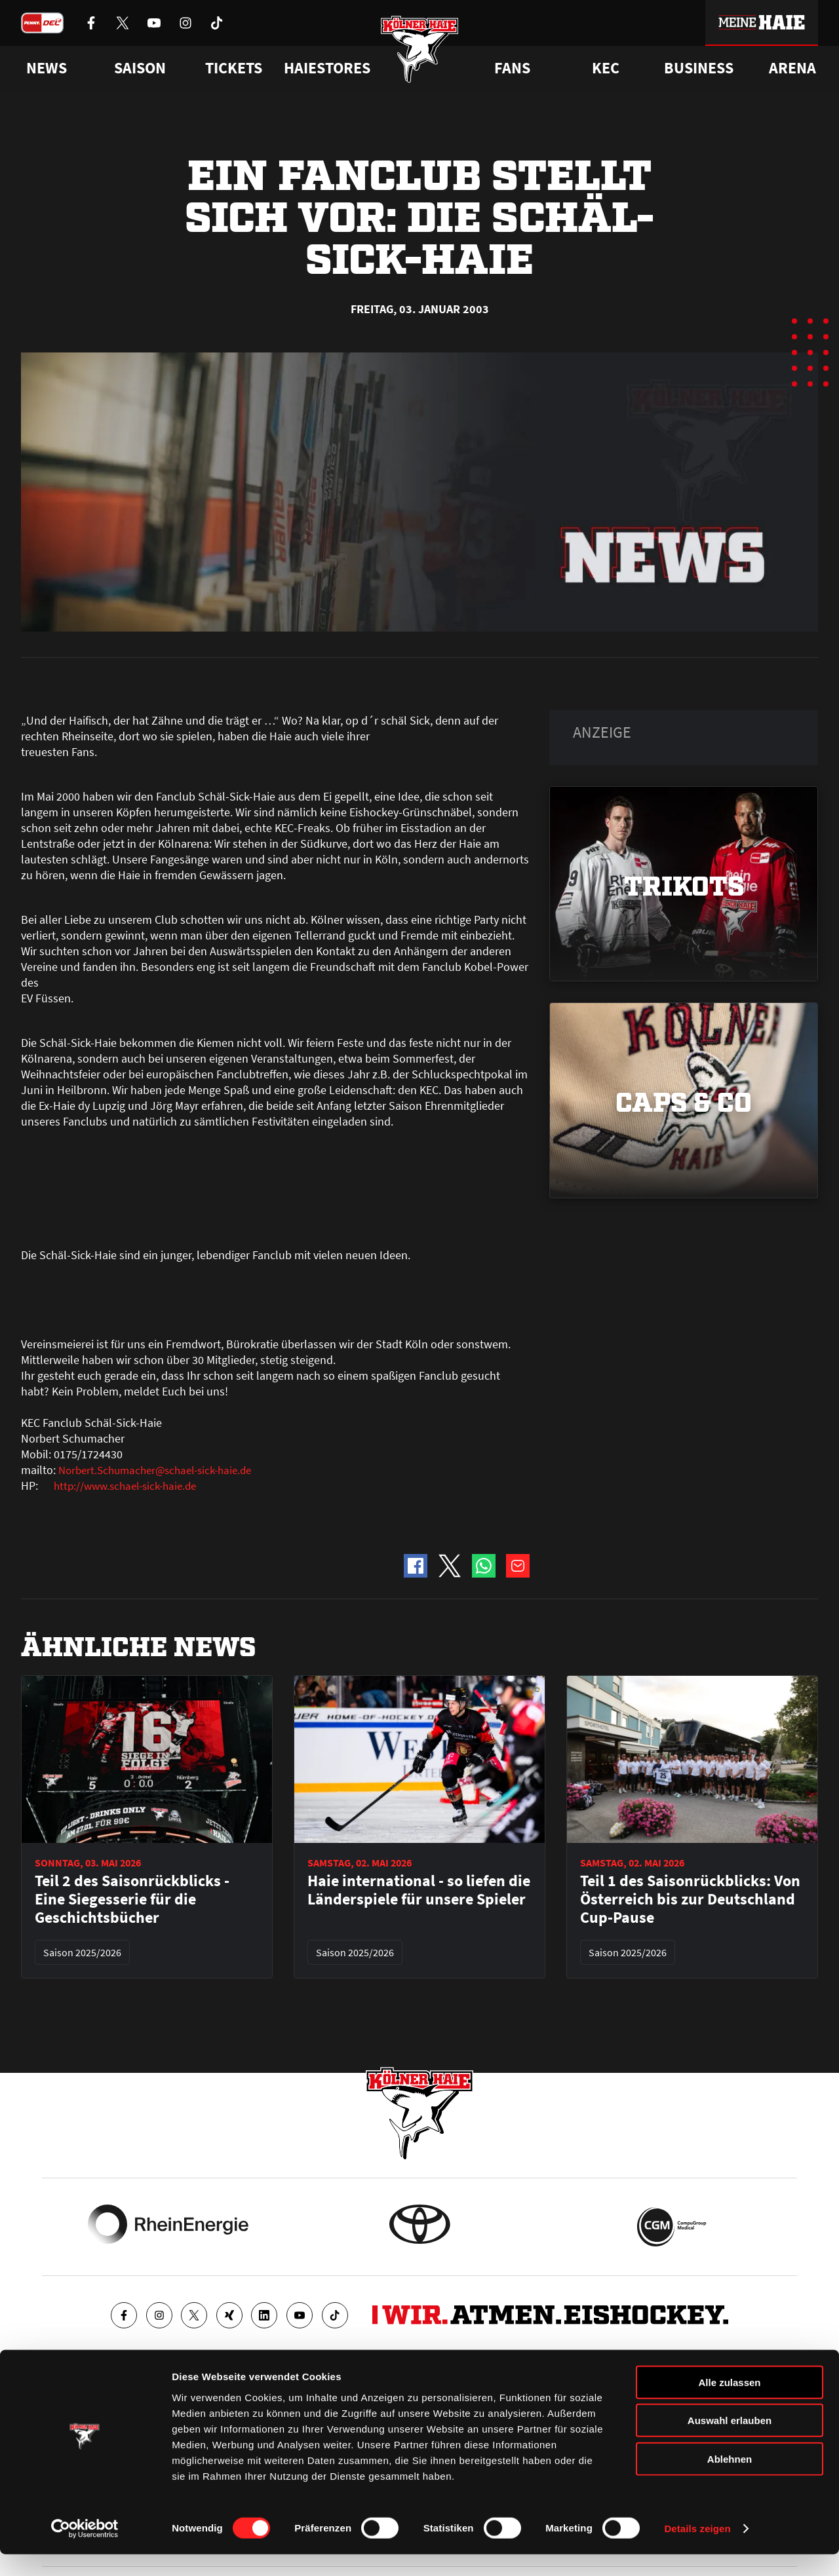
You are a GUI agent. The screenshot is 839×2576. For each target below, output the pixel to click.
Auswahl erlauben (729, 2442)
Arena (792, 68)
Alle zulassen (729, 2403)
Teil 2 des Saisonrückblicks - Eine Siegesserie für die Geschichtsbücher (132, 1899)
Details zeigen (697, 2550)
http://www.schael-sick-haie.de (130, 1485)
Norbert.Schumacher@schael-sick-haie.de (162, 1469)
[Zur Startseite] (419, 54)
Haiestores (327, 68)
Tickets (233, 68)
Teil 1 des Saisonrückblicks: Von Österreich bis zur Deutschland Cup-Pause (690, 1899)
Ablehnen (729, 2480)
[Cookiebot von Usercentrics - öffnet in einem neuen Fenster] (85, 2550)
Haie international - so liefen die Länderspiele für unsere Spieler (418, 1890)
